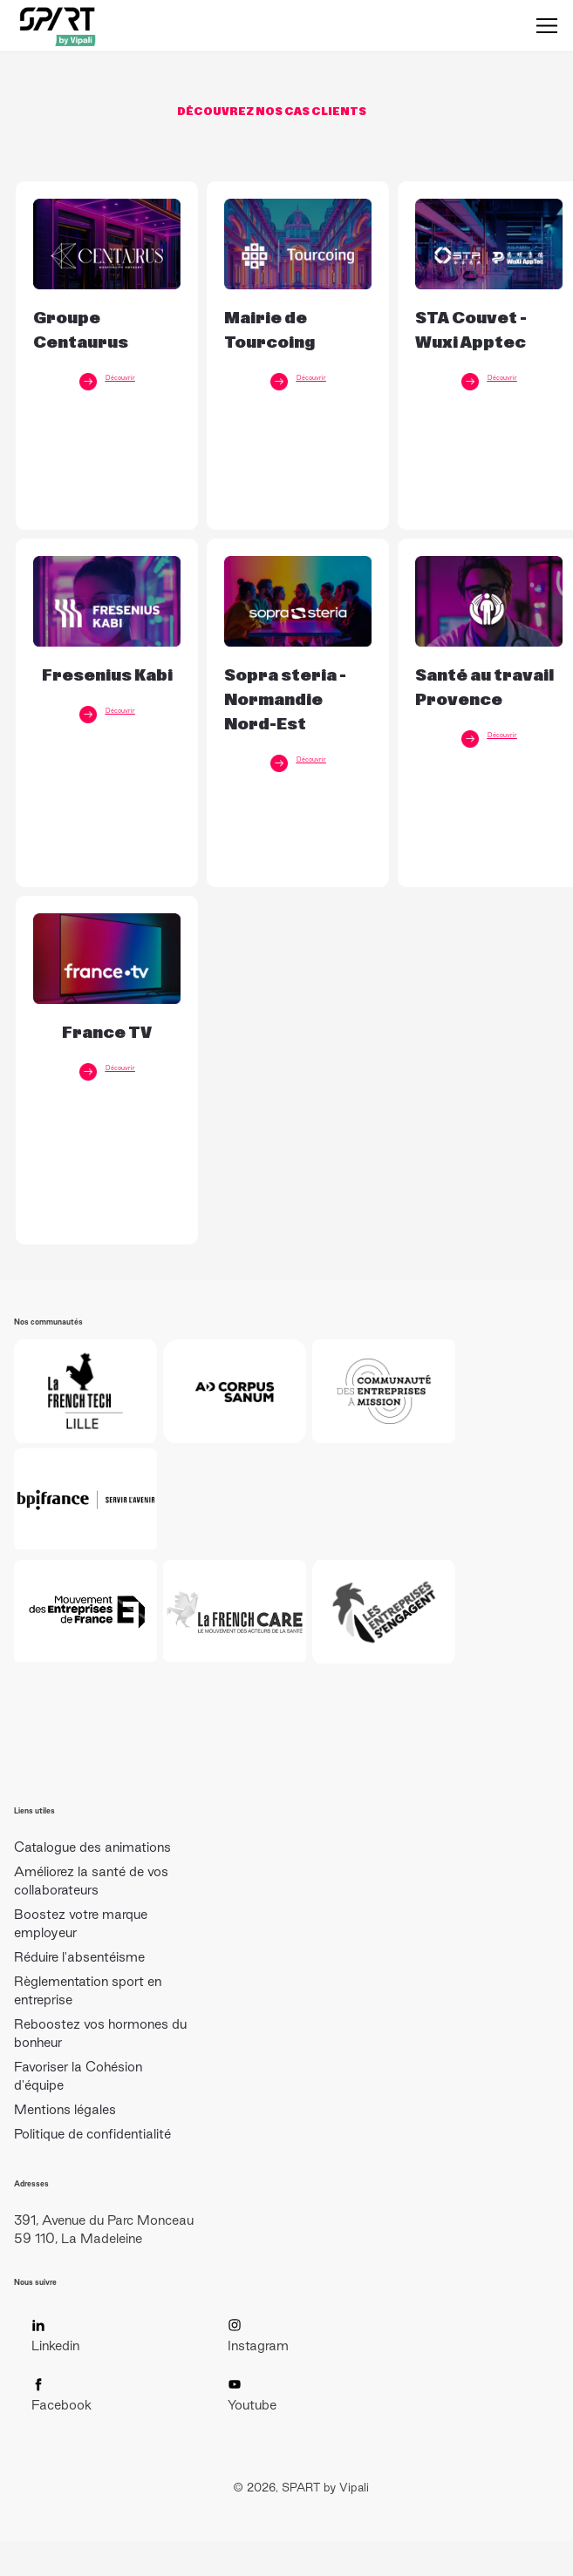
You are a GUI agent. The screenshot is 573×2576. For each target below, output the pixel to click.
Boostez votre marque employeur (80, 1923)
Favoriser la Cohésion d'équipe (78, 2075)
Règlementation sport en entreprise (87, 1990)
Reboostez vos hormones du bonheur (100, 2033)
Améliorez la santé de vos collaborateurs (91, 1880)
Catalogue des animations (92, 1847)
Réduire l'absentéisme (79, 1956)
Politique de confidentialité (92, 2133)
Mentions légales (65, 2109)
